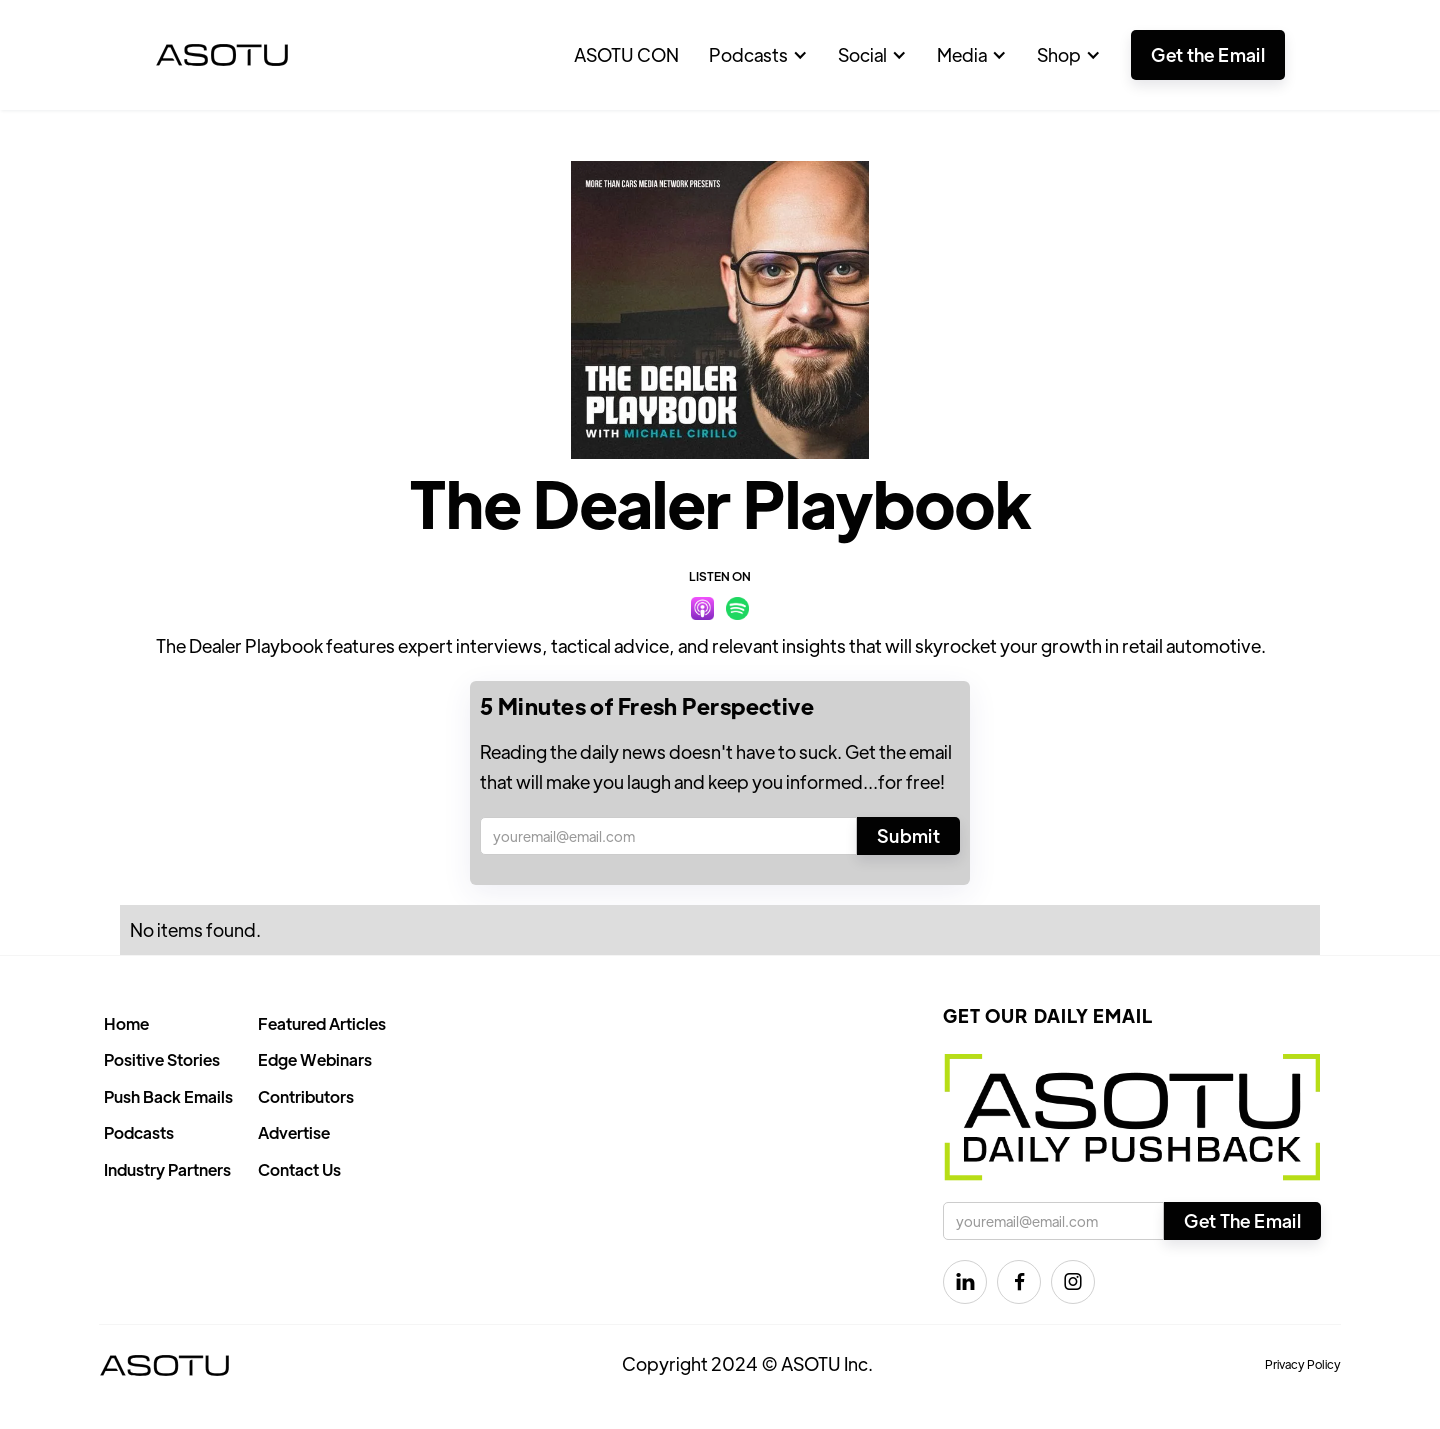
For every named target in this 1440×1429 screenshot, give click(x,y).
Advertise (294, 1132)
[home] (222, 55)
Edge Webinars (315, 1059)
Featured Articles (322, 1023)
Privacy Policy (1303, 1364)
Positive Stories (162, 1059)
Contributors (306, 1096)
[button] (758, 55)
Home (126, 1023)
